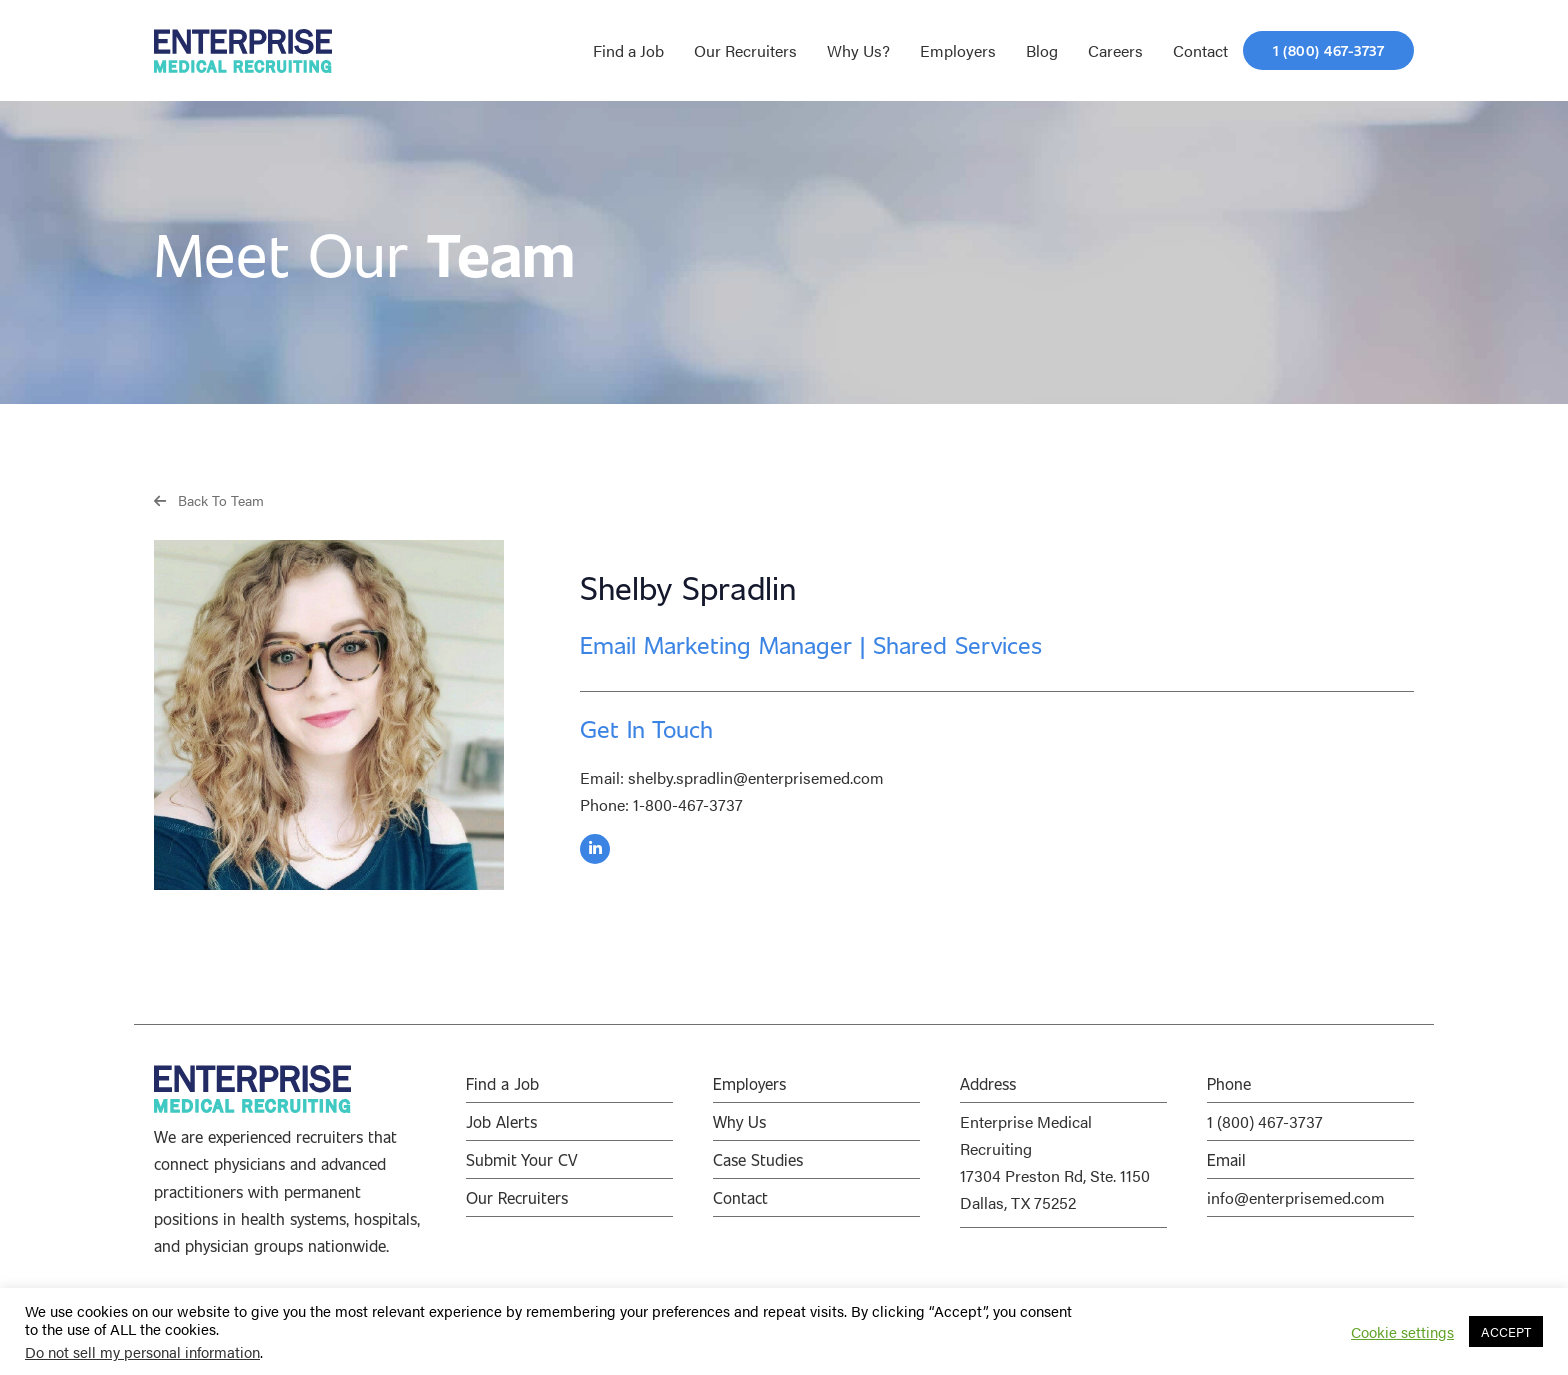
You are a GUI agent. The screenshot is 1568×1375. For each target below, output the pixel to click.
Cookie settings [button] (1402, 1332)
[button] (209, 499)
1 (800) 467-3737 (1265, 1121)
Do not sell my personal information (142, 1351)
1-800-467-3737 (688, 804)
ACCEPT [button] (1506, 1331)
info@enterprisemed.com (1296, 1197)
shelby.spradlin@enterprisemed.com (756, 777)
